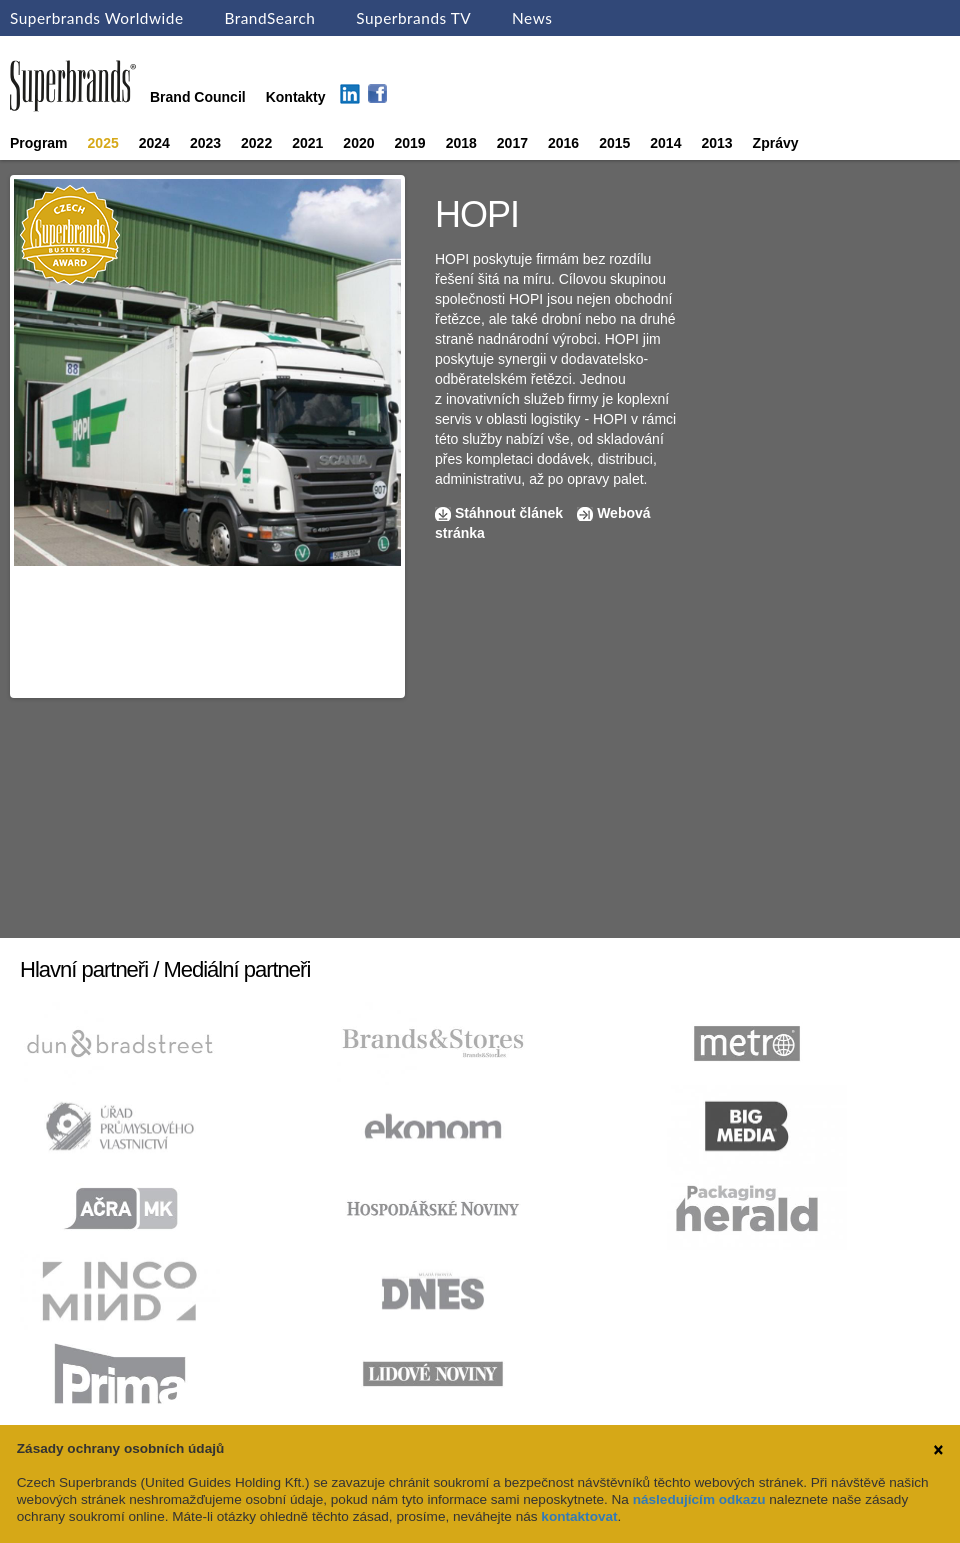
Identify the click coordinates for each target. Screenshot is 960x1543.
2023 (205, 143)
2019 (410, 143)
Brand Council (198, 97)
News (532, 18)
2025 (103, 143)
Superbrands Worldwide (97, 18)
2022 (256, 143)
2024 (154, 143)
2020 (358, 143)
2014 (665, 143)
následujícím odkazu (699, 1499)
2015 (614, 143)
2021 (307, 143)
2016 (563, 143)
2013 (716, 143)
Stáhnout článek (509, 513)
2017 (512, 143)
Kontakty (296, 97)
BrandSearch (269, 18)
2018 (461, 143)
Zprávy (776, 143)
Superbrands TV (413, 18)
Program (39, 143)
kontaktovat (579, 1516)
